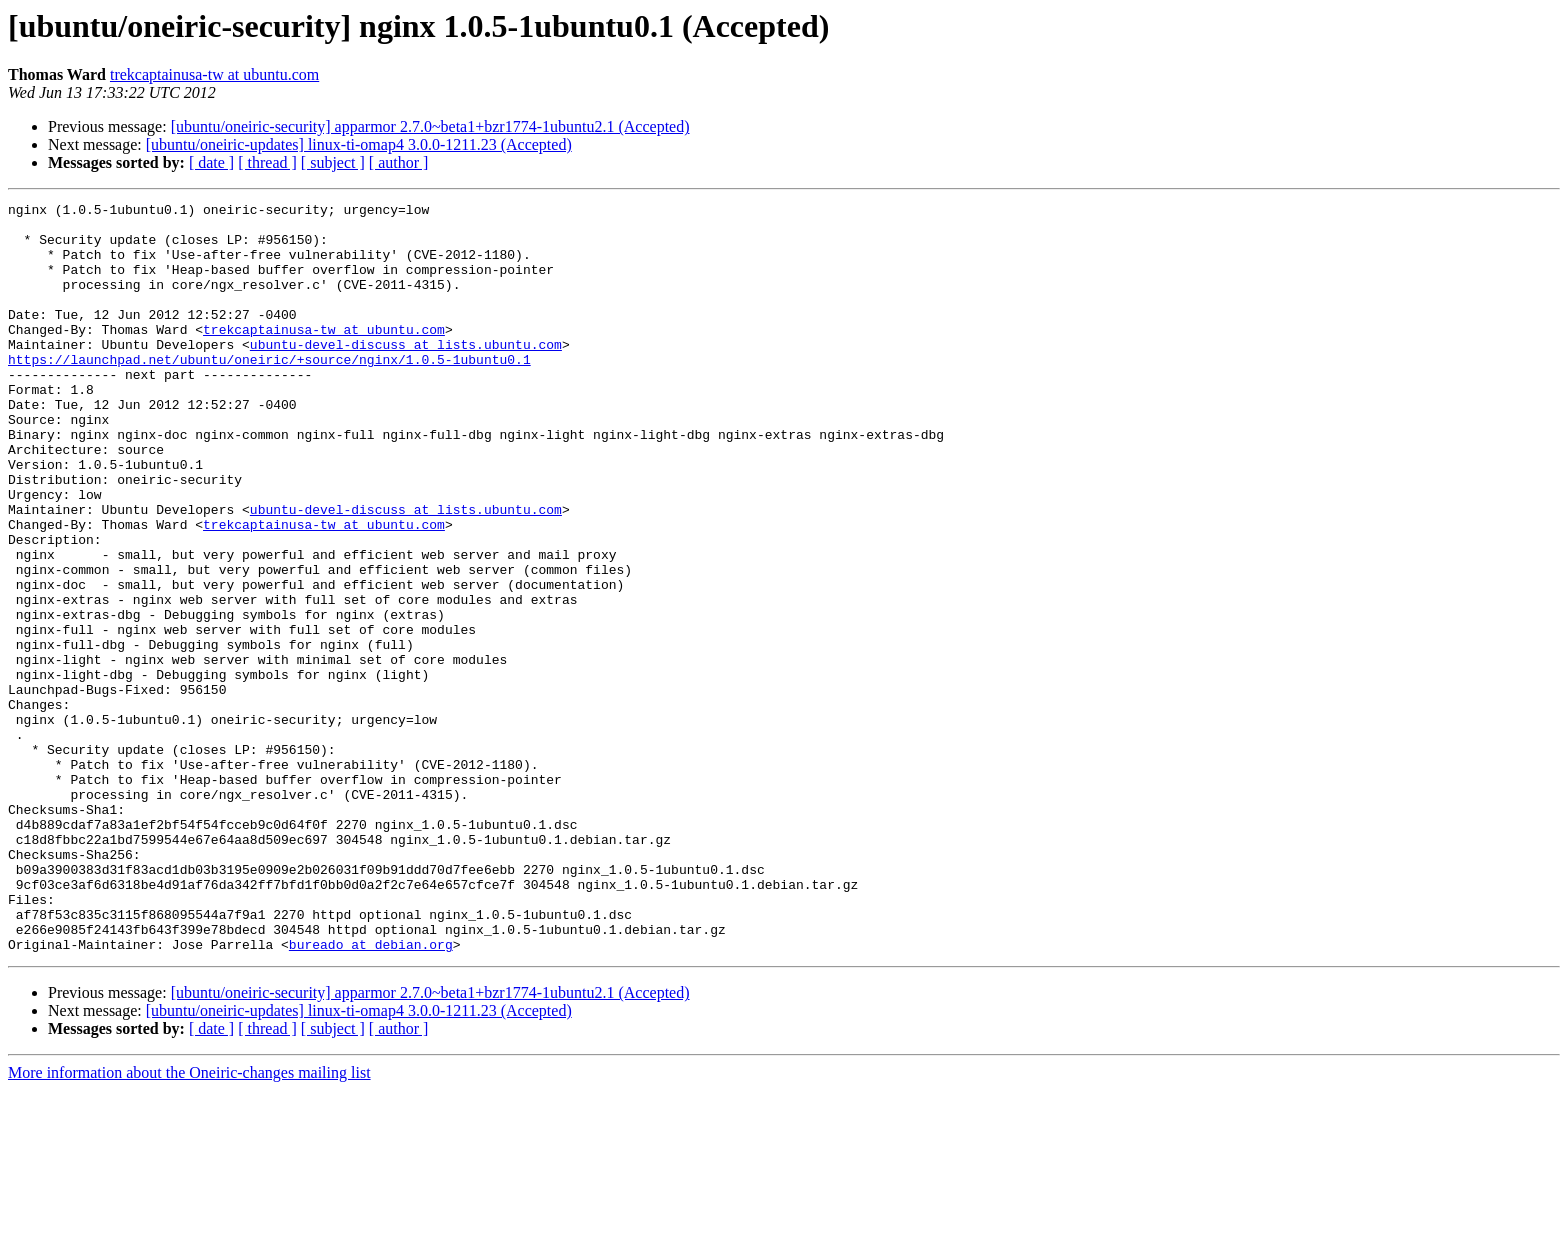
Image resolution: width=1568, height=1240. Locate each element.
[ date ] (211, 162)
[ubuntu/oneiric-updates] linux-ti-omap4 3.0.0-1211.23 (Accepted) (359, 144)
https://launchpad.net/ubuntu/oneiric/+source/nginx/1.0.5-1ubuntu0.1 (269, 392)
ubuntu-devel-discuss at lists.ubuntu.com (406, 374)
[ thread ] (267, 162)
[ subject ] (333, 162)
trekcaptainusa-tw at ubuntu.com (214, 74)
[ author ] (399, 162)
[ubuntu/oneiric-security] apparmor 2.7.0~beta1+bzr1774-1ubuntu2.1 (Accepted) (430, 126)
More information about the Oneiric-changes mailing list (189, 1222)
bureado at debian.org (371, 1094)
